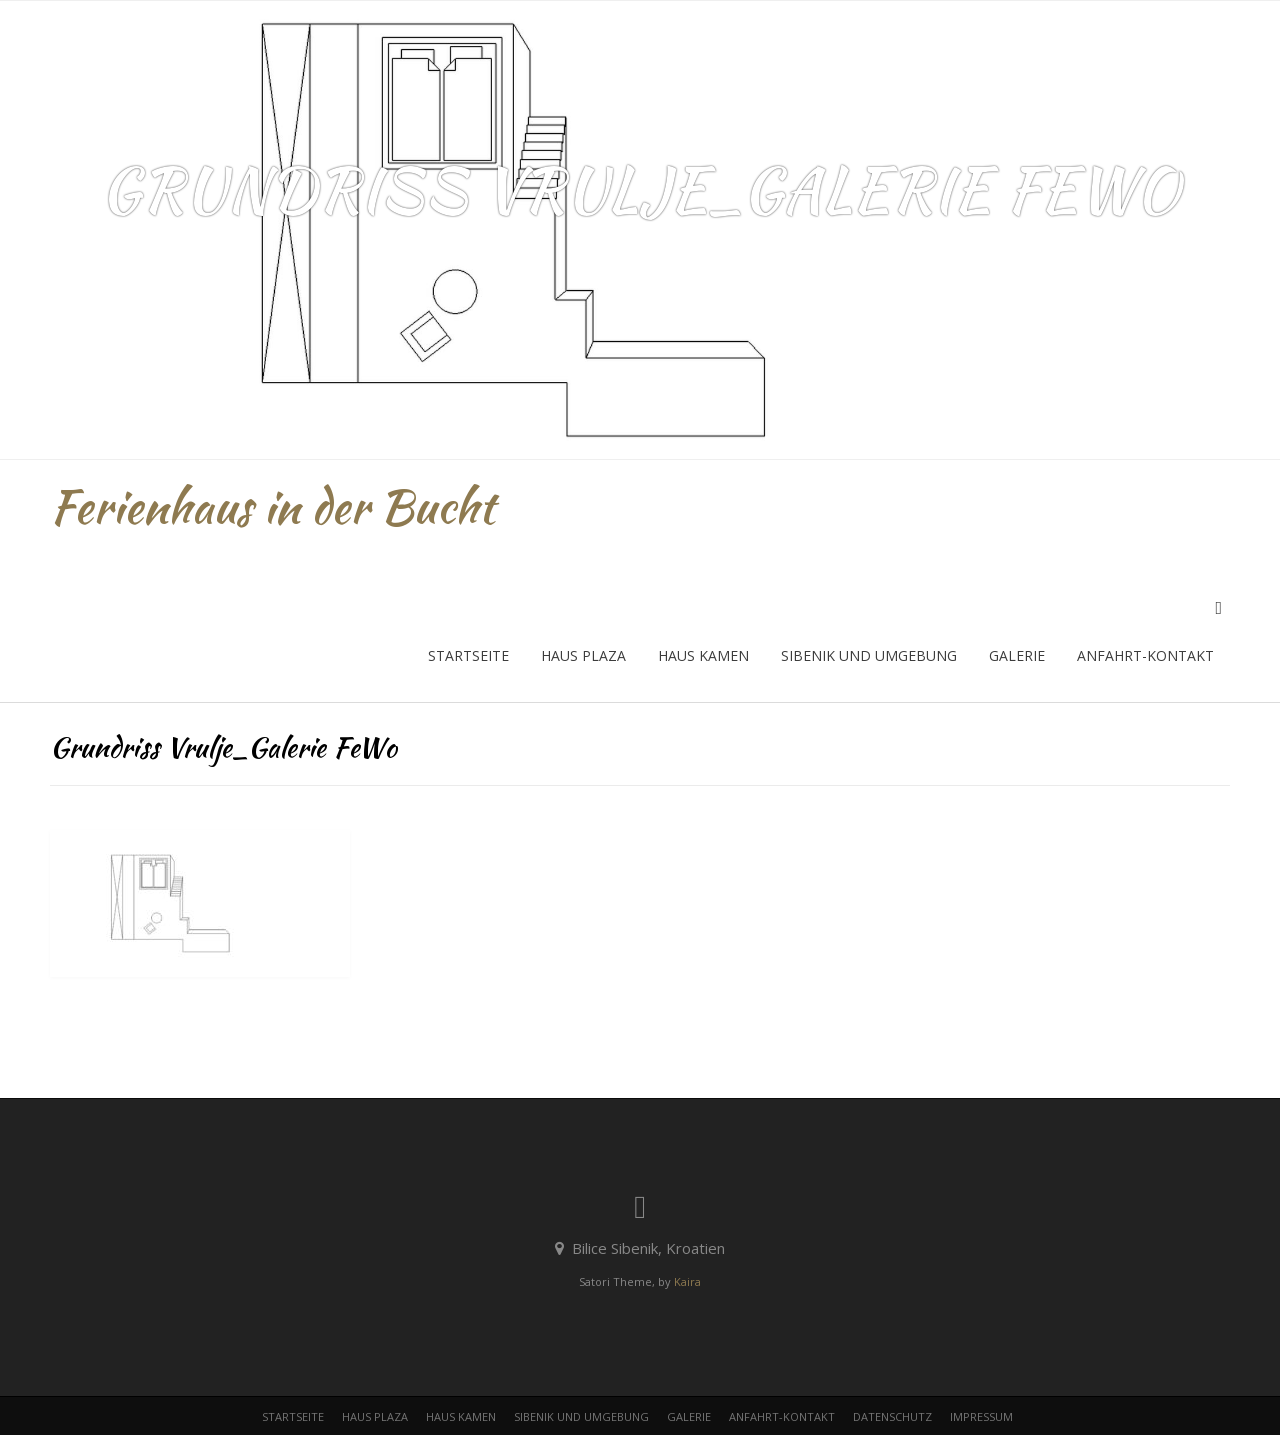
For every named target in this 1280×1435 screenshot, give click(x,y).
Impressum (981, 1416)
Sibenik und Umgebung (869, 655)
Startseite (468, 655)
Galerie (1017, 655)
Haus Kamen (703, 655)
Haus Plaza (583, 655)
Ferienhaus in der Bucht (272, 507)
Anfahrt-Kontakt (1145, 655)
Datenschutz (892, 1416)
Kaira (687, 1281)
